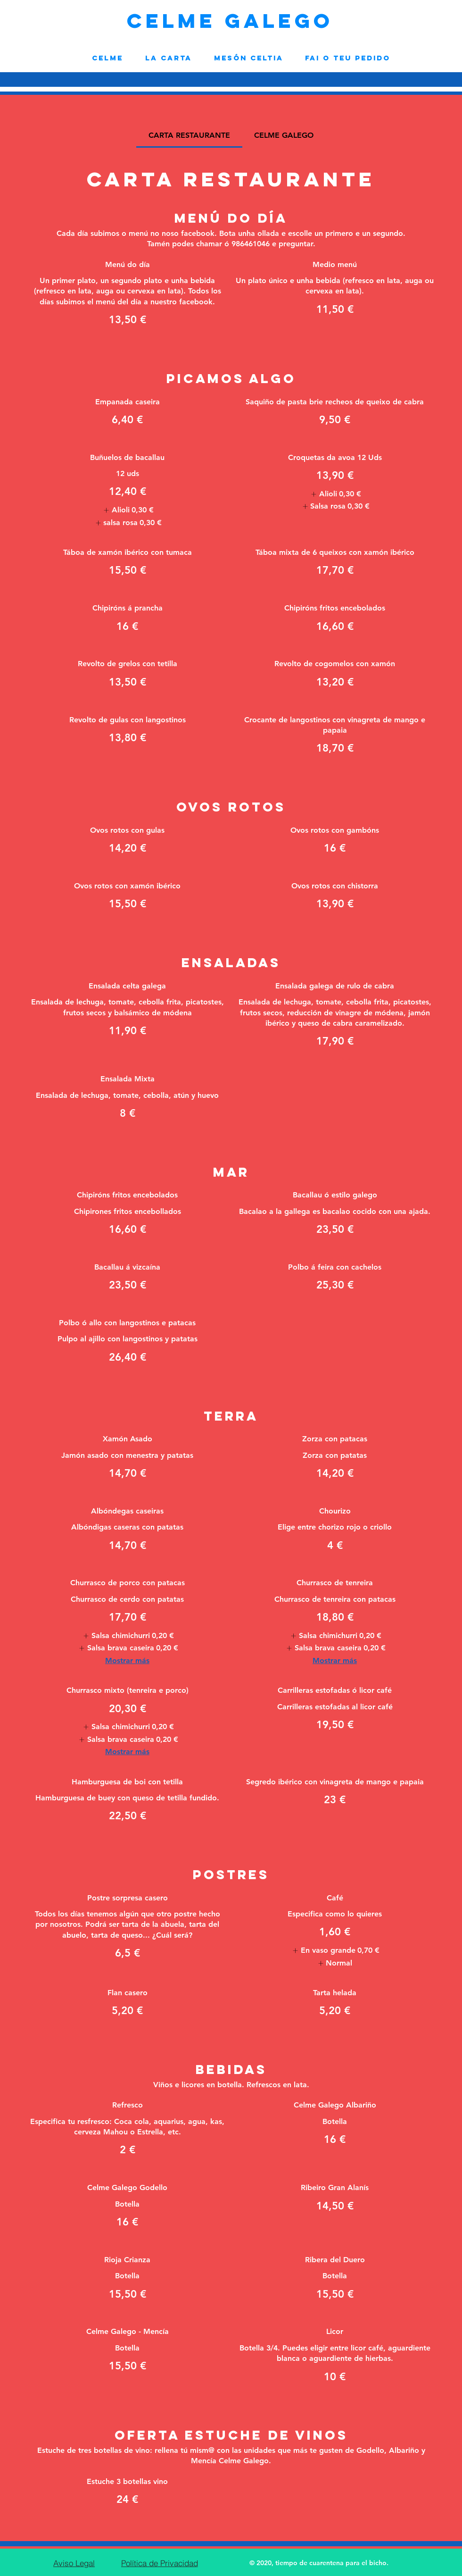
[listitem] (127, 510)
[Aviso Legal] (74, 2563)
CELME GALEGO (230, 20)
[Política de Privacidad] (159, 2563)
